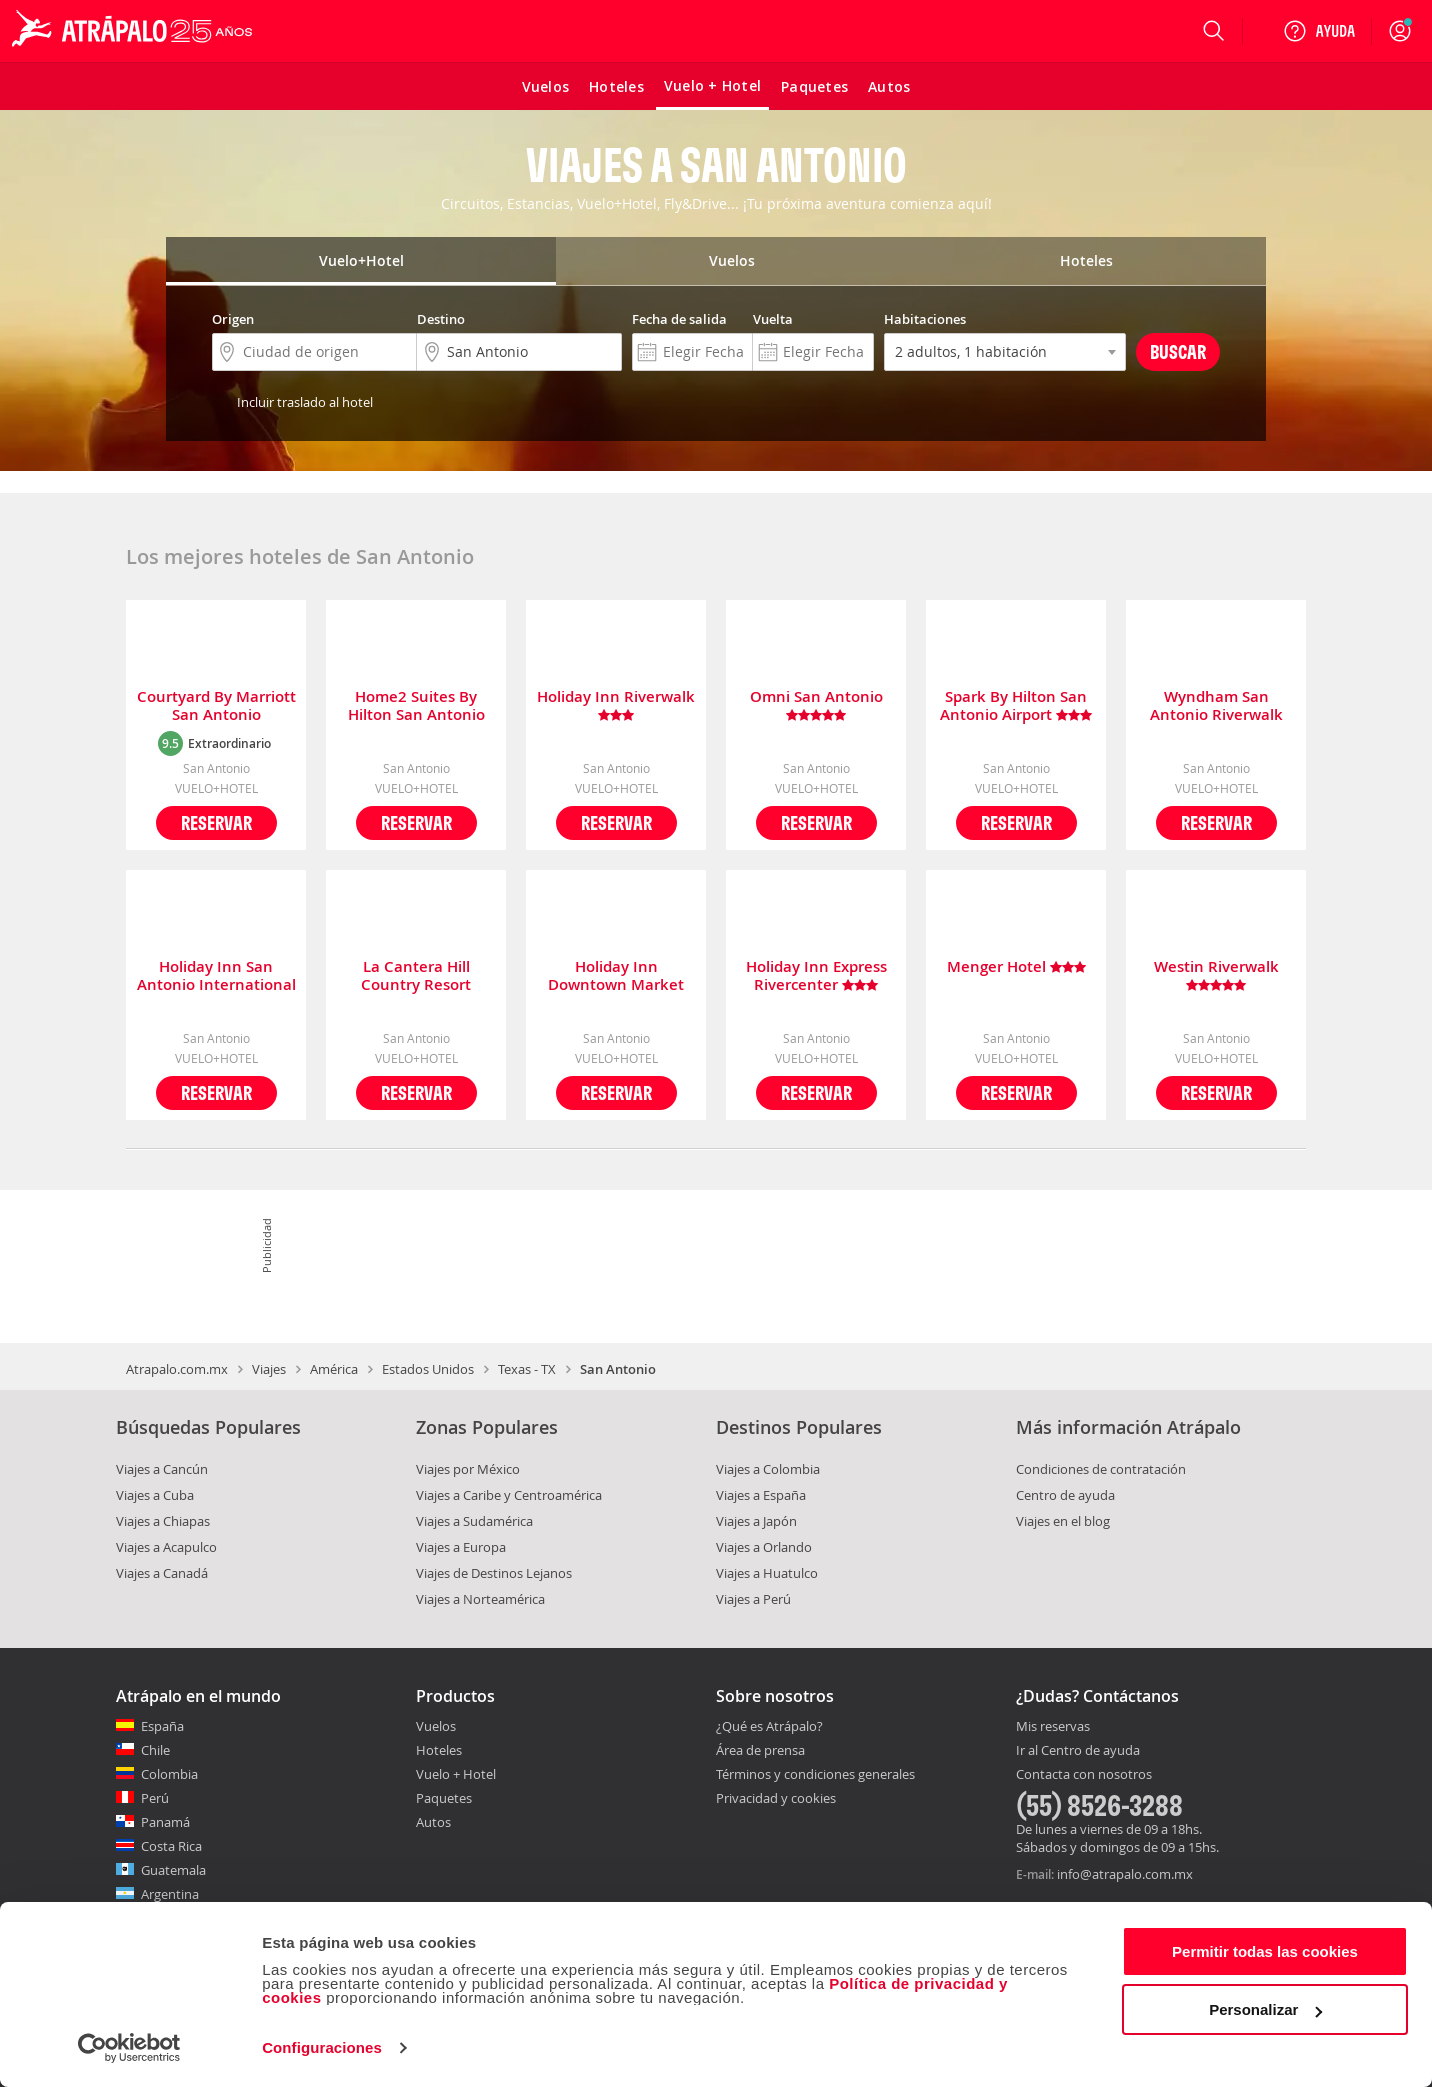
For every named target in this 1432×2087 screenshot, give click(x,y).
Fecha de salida (679, 319)
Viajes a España (761, 1495)
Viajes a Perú (753, 1599)
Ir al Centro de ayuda (1078, 1751)
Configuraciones (322, 2047)
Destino (441, 319)
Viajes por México (468, 1469)
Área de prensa (760, 1750)
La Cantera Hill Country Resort (416, 976)
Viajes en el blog (1063, 1521)
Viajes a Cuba (155, 1495)
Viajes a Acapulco (166, 1547)
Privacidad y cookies (776, 1798)
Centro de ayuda (1065, 1495)
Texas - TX (527, 1369)
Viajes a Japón (756, 1521)
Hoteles (439, 1750)
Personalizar (1265, 2009)
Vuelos (436, 1726)
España (162, 1726)
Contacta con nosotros (1084, 1775)
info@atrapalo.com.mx (1125, 1874)
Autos (433, 1822)
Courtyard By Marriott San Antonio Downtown (216, 706)
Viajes (269, 1369)
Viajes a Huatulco (767, 1573)
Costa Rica (171, 1846)
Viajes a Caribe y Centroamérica (509, 1495)
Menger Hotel (1016, 967)
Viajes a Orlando (764, 1547)
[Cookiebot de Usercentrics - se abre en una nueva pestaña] (129, 2048)
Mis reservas (1053, 1727)
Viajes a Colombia (768, 1469)
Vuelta (773, 319)
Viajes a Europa (461, 1547)
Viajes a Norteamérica (480, 1599)
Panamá (165, 1822)
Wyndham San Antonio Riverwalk (1216, 706)
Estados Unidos (428, 1369)
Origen (233, 319)
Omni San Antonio (816, 706)
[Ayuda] (1319, 31)
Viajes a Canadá (162, 1573)
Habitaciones (925, 319)
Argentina (170, 1894)
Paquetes (444, 1798)
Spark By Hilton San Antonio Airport (1016, 706)
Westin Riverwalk (1216, 976)
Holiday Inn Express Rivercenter (816, 976)
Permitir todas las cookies (1265, 1951)
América (334, 1369)
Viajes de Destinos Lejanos (494, 1573)
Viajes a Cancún (162, 1469)
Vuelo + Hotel (456, 1774)
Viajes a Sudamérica (474, 1521)
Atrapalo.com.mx (177, 1369)
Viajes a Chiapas (163, 1521)
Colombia (169, 1774)
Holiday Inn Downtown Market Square (616, 976)
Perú (155, 1798)
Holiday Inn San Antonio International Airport (216, 976)
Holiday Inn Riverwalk (616, 706)
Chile (155, 1750)
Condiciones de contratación (1101, 1469)
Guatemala (173, 1870)
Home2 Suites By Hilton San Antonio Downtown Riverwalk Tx (416, 706)
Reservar (216, 822)
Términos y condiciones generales (815, 1774)
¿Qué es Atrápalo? (769, 1726)
